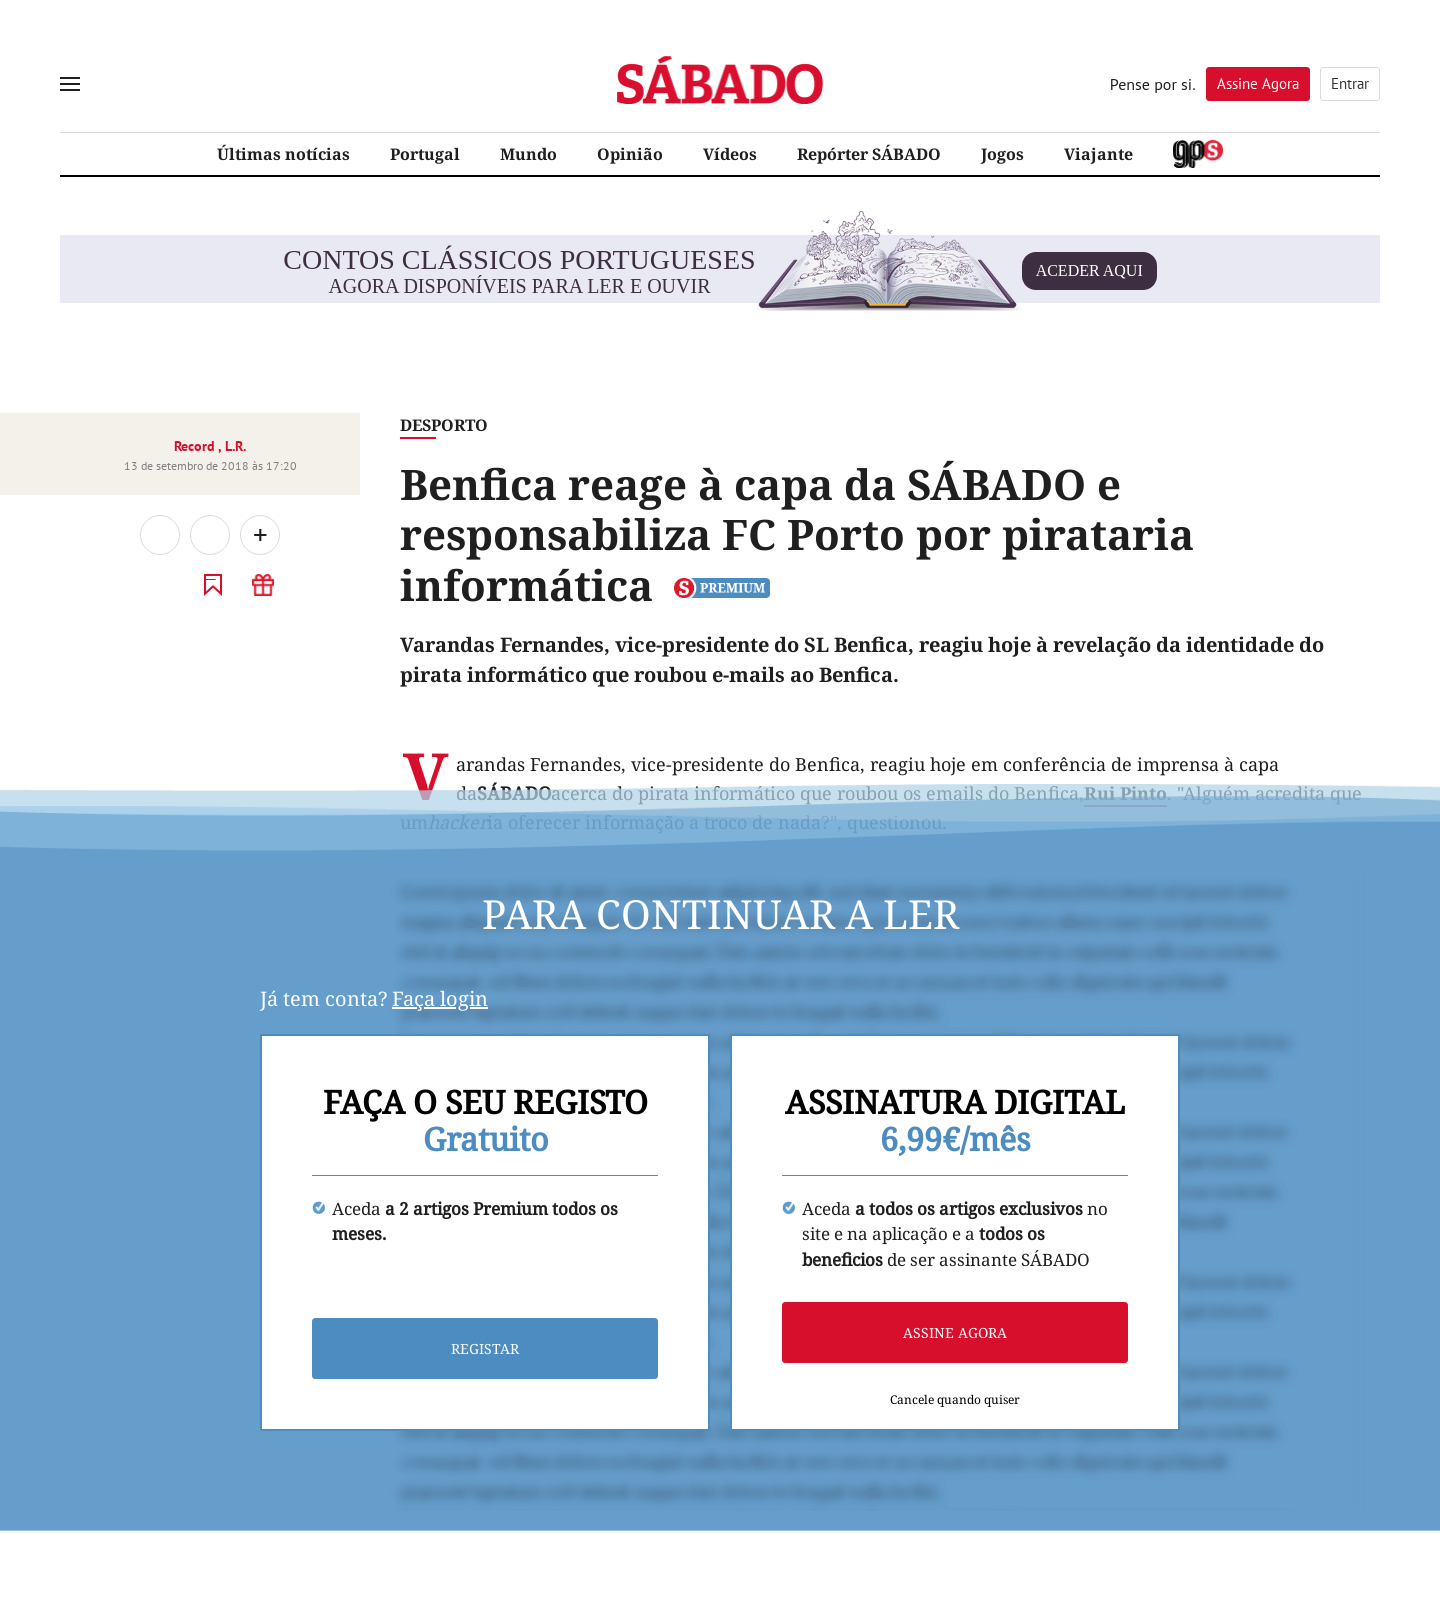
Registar (485, 1349)
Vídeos (730, 154)
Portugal (425, 154)
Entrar (1350, 83)
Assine (1258, 83)
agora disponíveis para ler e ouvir (719, 271)
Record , (199, 446)
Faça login (440, 998)
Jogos (1002, 154)
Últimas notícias (283, 154)
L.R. (235, 446)
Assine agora (955, 1333)
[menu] (70, 84)
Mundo (528, 154)
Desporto (444, 425)
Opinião (630, 154)
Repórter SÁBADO (869, 154)
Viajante (1098, 154)
